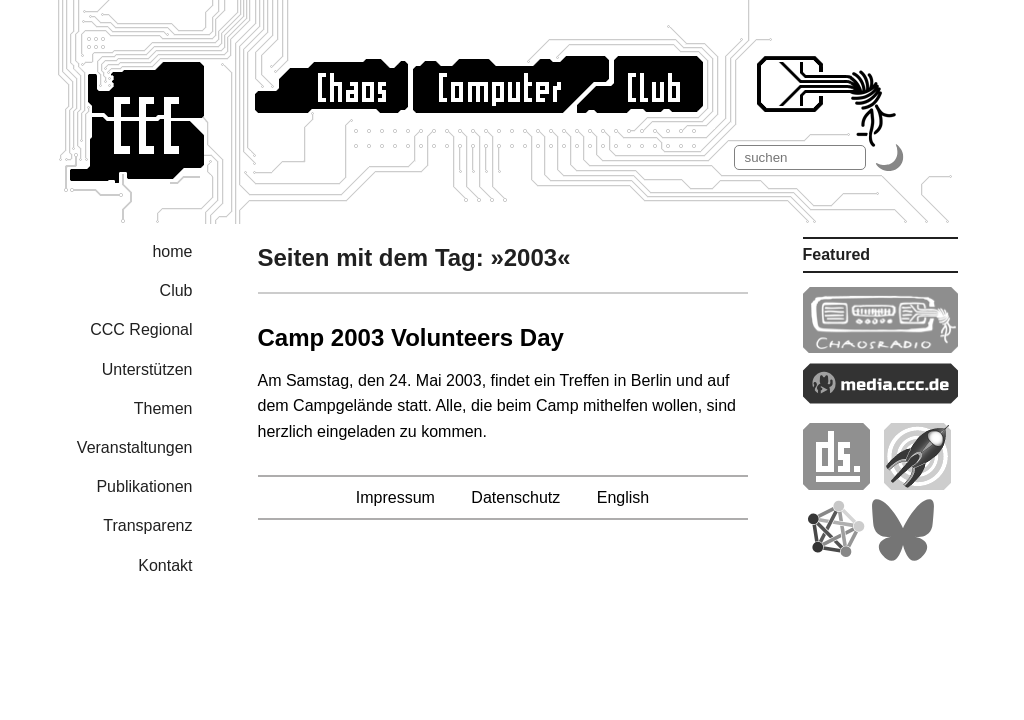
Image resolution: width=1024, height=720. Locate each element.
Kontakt (165, 565)
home (172, 251)
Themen (163, 408)
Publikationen (144, 486)
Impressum (395, 497)
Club (176, 290)
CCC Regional (141, 329)
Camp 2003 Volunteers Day (411, 337)
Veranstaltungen (135, 447)
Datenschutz (515, 497)
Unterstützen (147, 369)
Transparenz (147, 525)
